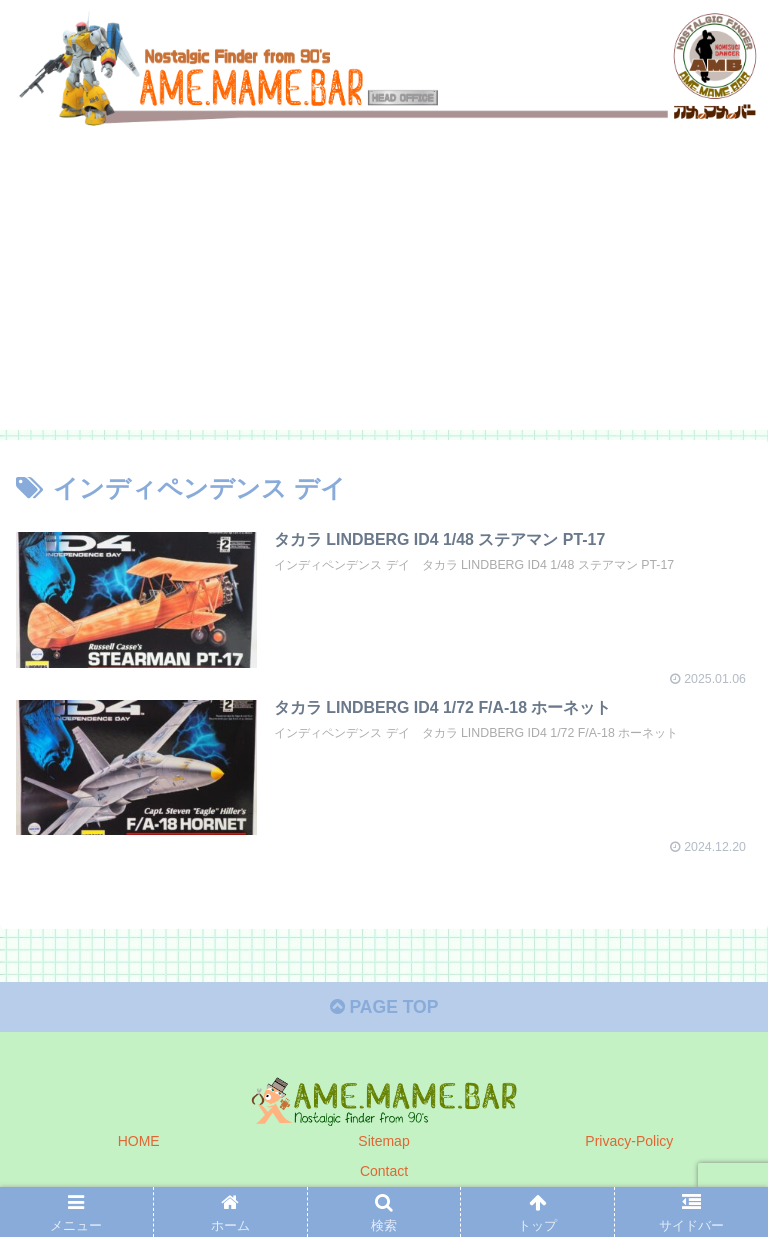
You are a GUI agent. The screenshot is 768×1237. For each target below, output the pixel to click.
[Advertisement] (384, 289)
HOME (139, 1143)
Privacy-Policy (629, 1143)
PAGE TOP (383, 1009)
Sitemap (383, 1143)
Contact (384, 1172)
